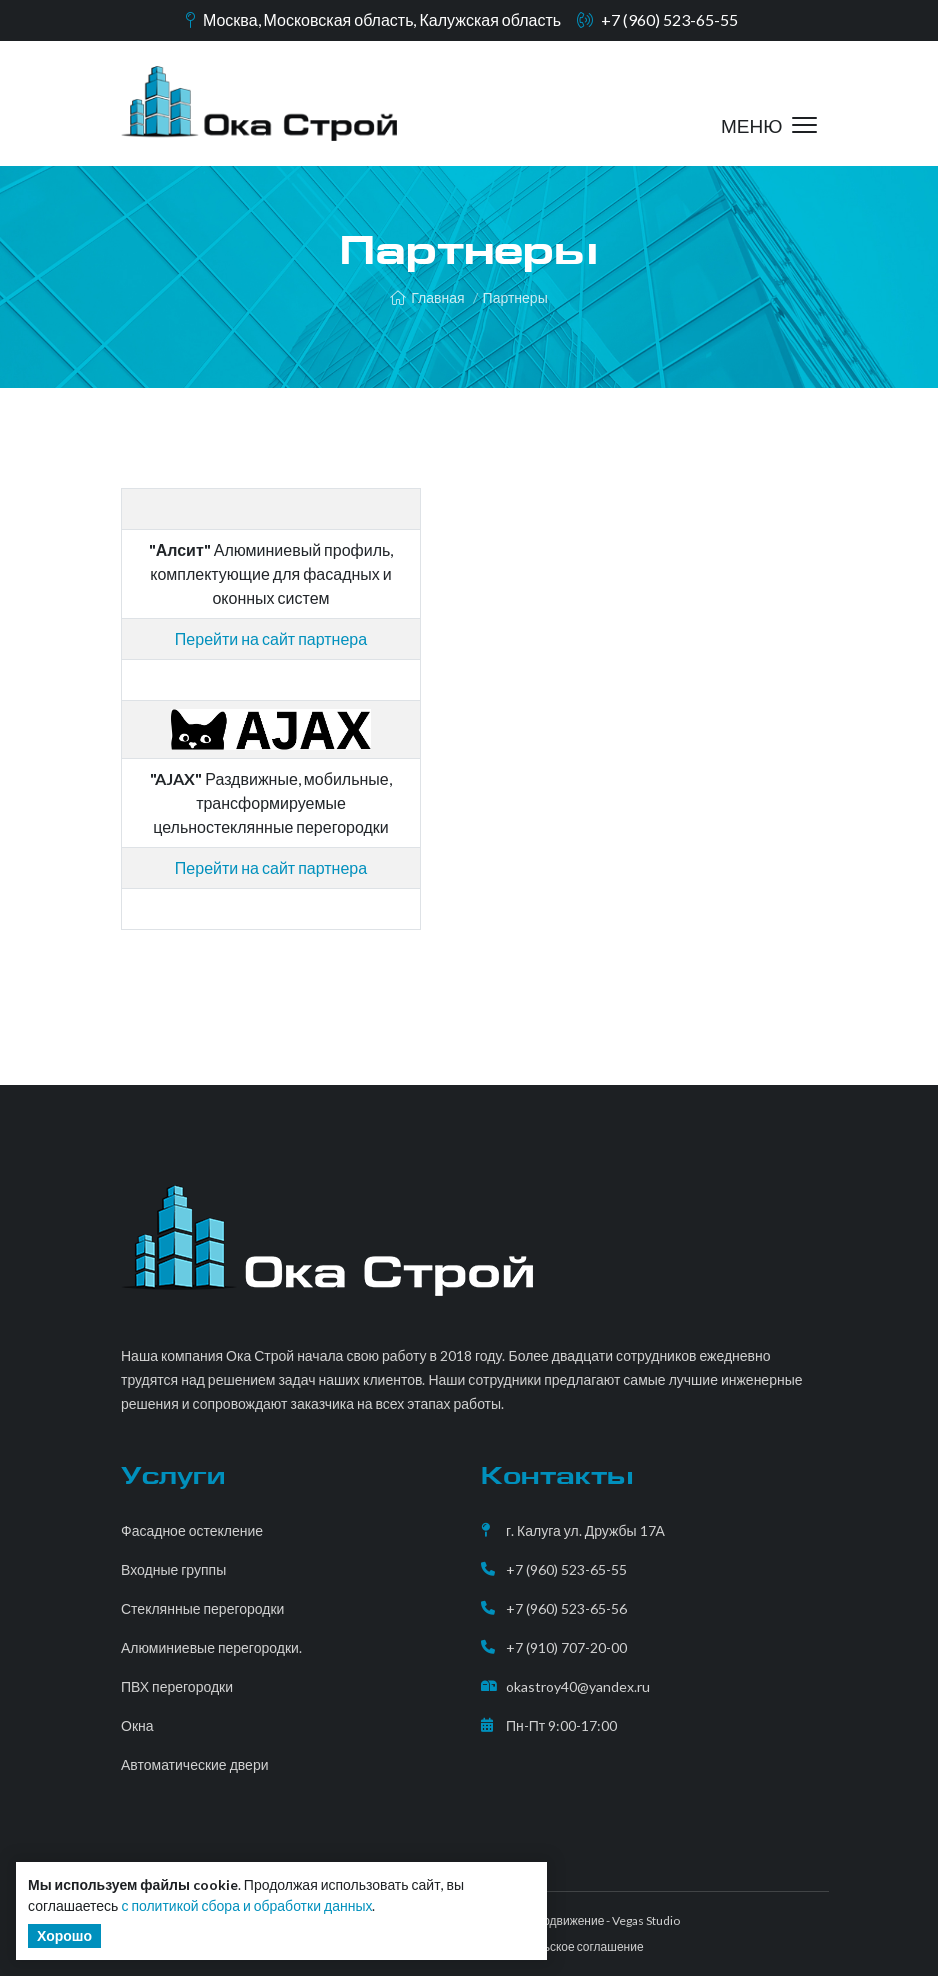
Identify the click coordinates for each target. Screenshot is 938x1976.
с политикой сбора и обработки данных (246, 1905)
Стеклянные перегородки (202, 1608)
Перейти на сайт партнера (271, 867)
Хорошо (64, 1935)
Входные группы (173, 1569)
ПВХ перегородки (177, 1686)
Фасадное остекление (192, 1530)
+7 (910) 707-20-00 (566, 1647)
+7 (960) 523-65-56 (566, 1608)
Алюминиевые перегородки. (211, 1647)
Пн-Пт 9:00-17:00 (561, 1725)
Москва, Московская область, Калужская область (382, 19)
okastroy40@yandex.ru (578, 1686)
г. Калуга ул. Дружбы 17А (585, 1530)
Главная (427, 297)
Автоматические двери (195, 1764)
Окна (137, 1725)
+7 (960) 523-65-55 (669, 19)
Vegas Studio (646, 1920)
